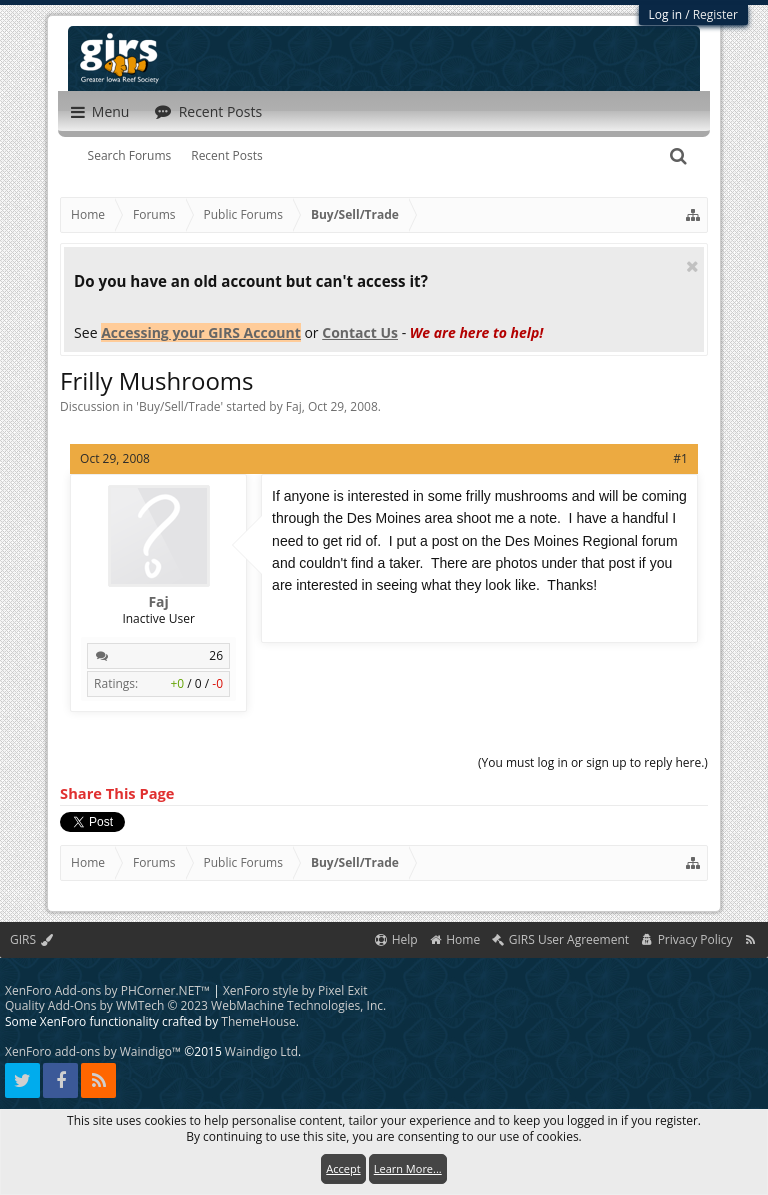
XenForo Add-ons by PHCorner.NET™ (107, 990)
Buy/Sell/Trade (180, 406)
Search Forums (130, 155)
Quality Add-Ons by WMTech (195, 1005)
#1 (680, 458)
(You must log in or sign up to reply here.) (593, 762)
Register (715, 14)
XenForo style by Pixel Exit (295, 990)
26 (216, 655)
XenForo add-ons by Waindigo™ (93, 1051)
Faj (294, 406)
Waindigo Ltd (261, 1051)
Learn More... (408, 1168)
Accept (343, 1168)
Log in (666, 14)
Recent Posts (227, 155)
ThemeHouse (258, 1021)
